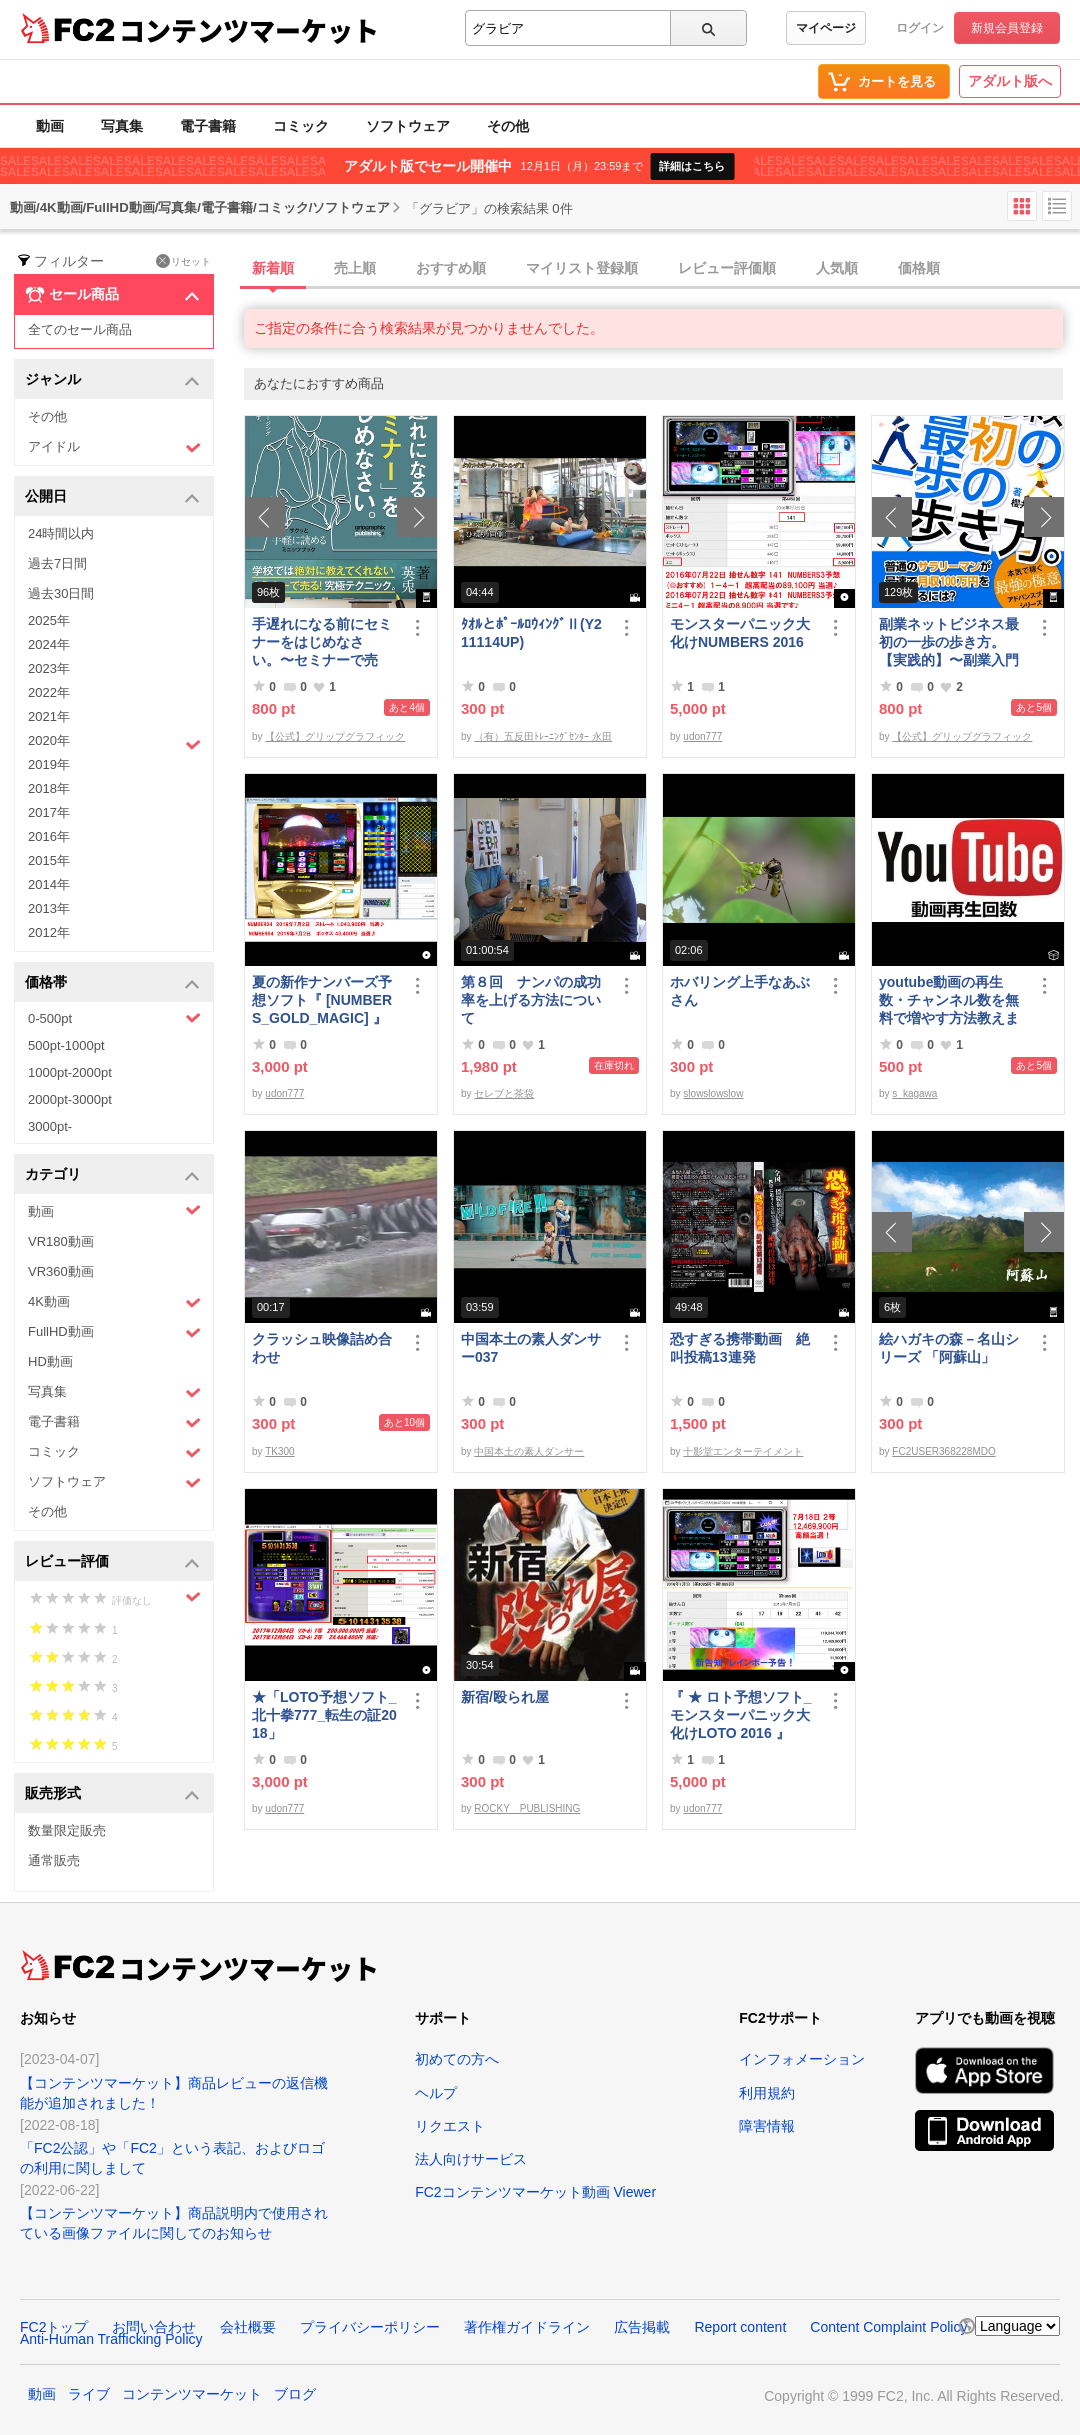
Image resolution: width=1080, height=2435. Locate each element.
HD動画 (50, 1361)
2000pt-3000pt (70, 1099)
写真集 (122, 126)
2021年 (49, 716)
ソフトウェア (408, 126)
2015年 (49, 860)
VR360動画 (61, 1271)
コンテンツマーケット (249, 30)
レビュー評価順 (727, 268)
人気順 (837, 268)
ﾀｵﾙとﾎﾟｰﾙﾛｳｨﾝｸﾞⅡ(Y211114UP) (531, 633)
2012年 (49, 932)
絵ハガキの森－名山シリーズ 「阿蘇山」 (949, 1348)
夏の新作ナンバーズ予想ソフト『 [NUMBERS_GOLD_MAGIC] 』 (322, 1000)
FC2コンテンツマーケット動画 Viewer (535, 2192)
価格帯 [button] (112, 983)
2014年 (49, 884)
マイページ (826, 28)
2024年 (49, 644)
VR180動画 (61, 1241)
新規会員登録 (1007, 28)
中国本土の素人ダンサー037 (531, 1348)
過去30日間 (61, 593)
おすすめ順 (451, 268)
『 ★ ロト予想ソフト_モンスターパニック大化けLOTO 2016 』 (741, 1715)
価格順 (919, 268)
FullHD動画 (114, 1332)
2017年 (49, 812)
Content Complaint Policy (888, 2327)
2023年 (49, 668)
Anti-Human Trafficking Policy (111, 2339)
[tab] (662, 269)
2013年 (49, 908)
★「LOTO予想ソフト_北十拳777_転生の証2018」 (324, 1715)
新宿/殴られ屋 (505, 1697)
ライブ (89, 2394)
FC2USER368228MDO (943, 1451)
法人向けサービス (471, 2159)
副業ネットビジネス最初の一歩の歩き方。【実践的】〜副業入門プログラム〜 (949, 642)
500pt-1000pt (66, 1045)
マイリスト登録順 (582, 268)
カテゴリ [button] (112, 1175)
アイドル (114, 447)
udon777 (702, 736)
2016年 (49, 836)
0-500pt (114, 1018)
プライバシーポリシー (370, 2327)
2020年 (114, 743)
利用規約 (767, 2093)
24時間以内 (61, 533)
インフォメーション (802, 2059)
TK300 (279, 1451)
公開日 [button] (112, 497)
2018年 (49, 788)
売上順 (355, 268)
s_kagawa (914, 1093)
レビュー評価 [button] (112, 1562)
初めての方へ (457, 2059)
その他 (508, 126)
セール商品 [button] (112, 295)
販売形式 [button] (112, 1794)
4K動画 (114, 1302)
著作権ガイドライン (527, 2327)
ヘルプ (436, 2093)
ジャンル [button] (112, 380)
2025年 (49, 620)
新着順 (273, 268)
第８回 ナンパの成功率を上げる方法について (531, 1000)
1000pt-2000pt (70, 1072)
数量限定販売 (67, 1830)
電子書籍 (208, 126)
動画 (50, 126)
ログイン (920, 28)
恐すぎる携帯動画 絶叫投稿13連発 (740, 1348)
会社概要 (248, 2327)
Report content (740, 2327)
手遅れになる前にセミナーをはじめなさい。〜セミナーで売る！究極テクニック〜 (322, 642)
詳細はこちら (692, 166)
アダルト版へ (1010, 81)
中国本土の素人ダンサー (529, 1451)
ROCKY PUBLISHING (527, 1808)
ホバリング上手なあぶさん (740, 991)
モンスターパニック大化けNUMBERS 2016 (740, 633)
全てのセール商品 (80, 329)
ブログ (295, 2394)
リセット (183, 261)
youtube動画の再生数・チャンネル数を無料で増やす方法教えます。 (949, 1000)
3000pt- (50, 1126)
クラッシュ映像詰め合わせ (322, 1348)
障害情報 (767, 2126)
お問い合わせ (154, 2327)
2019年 (49, 764)
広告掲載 (642, 2327)
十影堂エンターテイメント (743, 1451)
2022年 (49, 692)
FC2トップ (54, 2327)
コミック (301, 126)
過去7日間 (57, 563)
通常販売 (54, 1860)
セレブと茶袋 (504, 1093)
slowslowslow (713, 1093)
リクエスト (450, 2126)
